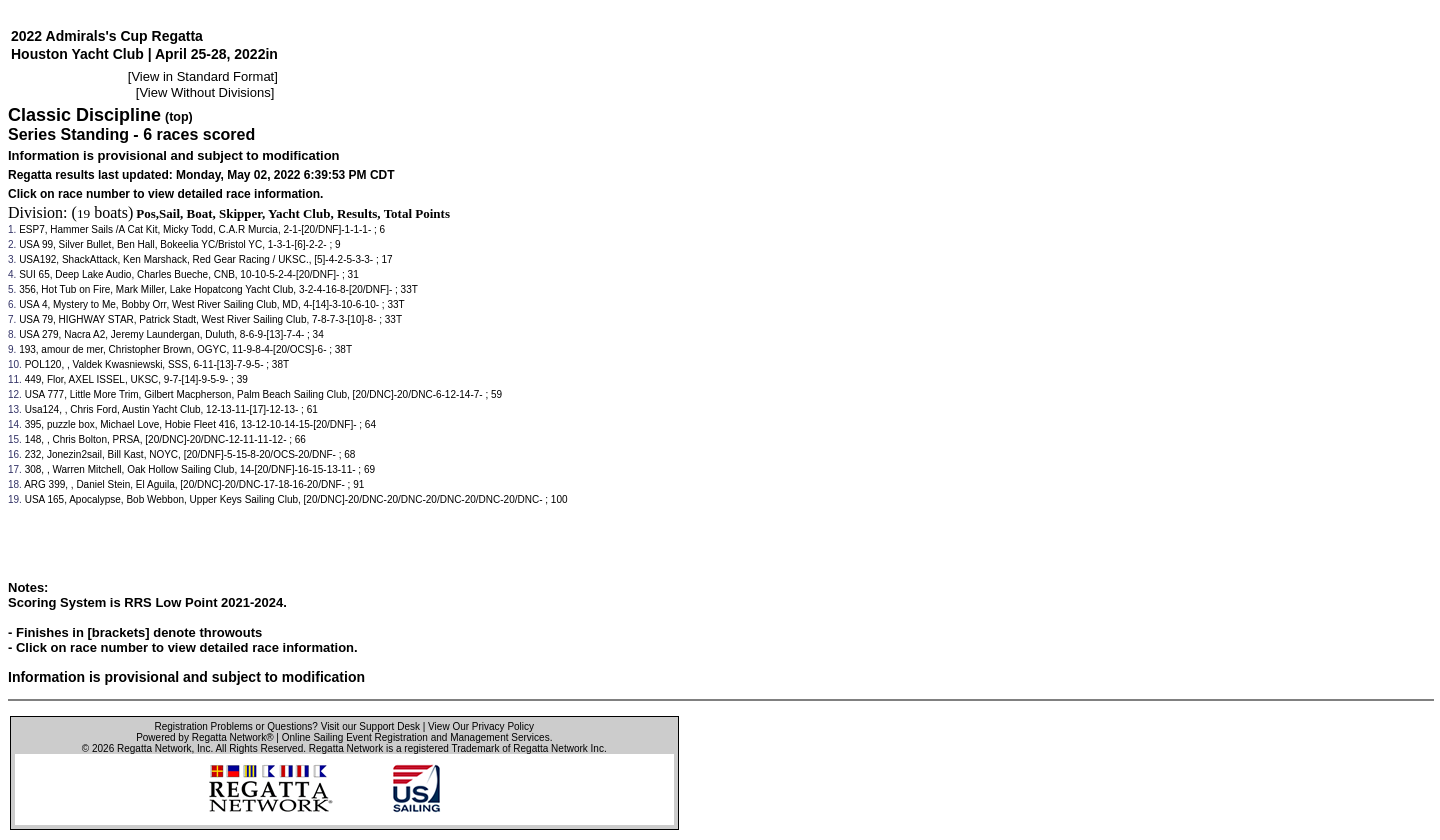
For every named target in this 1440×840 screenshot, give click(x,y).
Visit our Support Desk (370, 726)
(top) (179, 117)
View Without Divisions (204, 92)
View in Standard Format (202, 76)
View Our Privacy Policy (481, 726)
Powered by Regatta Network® (204, 737)
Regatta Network (154, 748)
